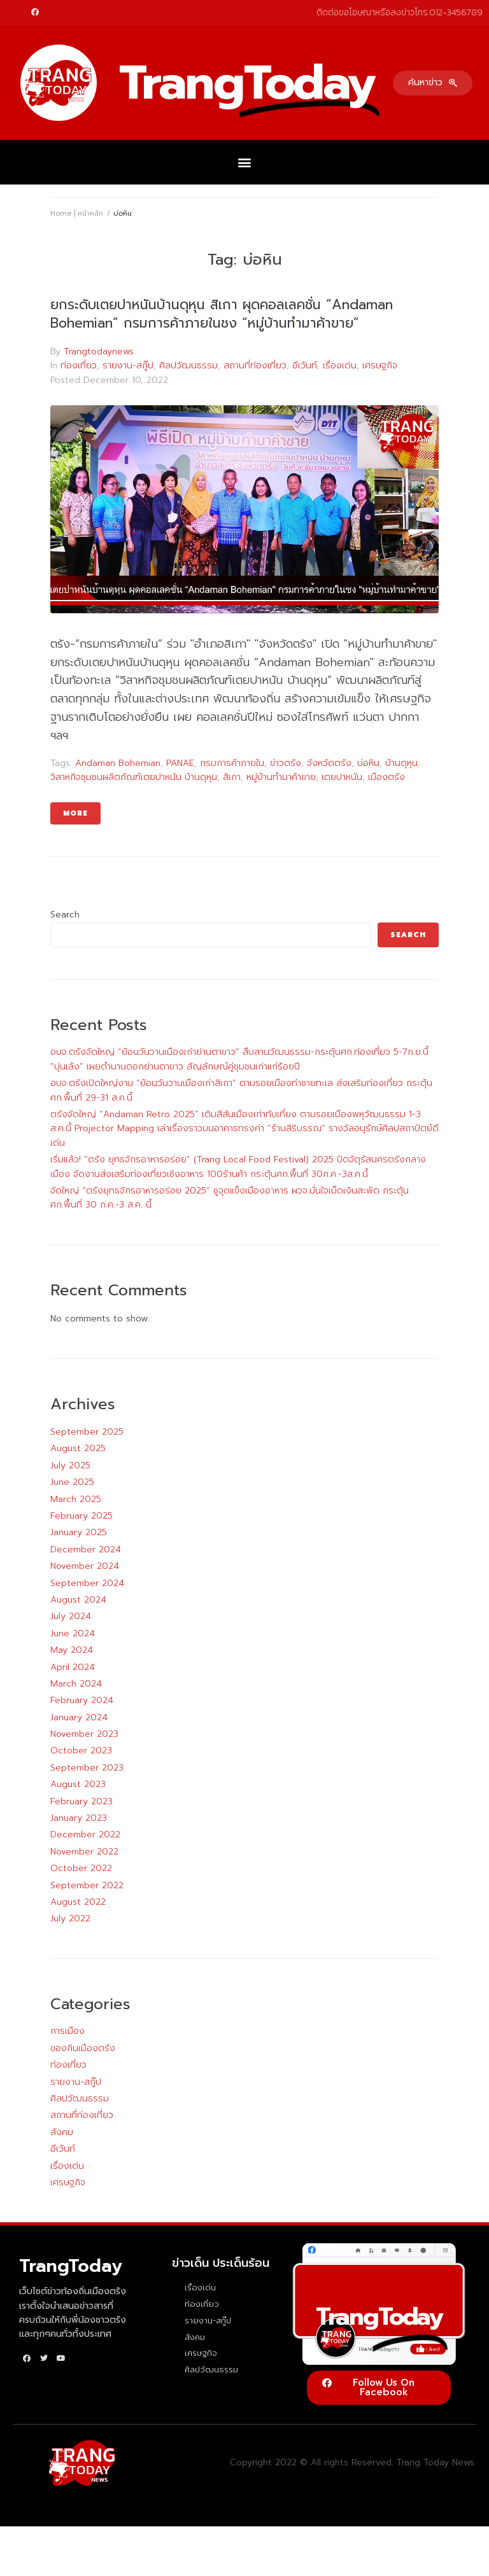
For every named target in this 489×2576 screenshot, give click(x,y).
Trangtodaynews (99, 351)
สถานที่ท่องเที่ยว (255, 365)
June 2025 (72, 1482)
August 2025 (78, 1448)
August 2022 (78, 1902)
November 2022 (84, 1851)
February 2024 (81, 1700)
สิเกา (232, 777)
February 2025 (81, 1515)
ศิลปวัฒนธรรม (188, 365)
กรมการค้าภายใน (232, 763)
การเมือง (67, 2031)
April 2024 (72, 1667)
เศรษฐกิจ (379, 365)
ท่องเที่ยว (78, 365)
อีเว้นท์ (304, 365)
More (75, 813)
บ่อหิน (368, 763)
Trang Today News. (436, 2462)
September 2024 (87, 1583)
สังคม (61, 2132)
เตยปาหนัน (342, 777)
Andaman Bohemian (117, 763)
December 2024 (85, 1549)
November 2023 (84, 1734)
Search (65, 914)
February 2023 (81, 1801)
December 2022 (85, 1834)
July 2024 (70, 1616)
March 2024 (76, 1683)
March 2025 (75, 1499)
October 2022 (81, 1868)
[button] (432, 83)
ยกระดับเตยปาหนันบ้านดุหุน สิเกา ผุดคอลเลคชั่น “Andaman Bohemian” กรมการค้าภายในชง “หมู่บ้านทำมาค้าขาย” (221, 314)
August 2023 (78, 1784)
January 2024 (79, 1717)
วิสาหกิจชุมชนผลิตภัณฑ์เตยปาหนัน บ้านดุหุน (133, 777)
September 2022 (87, 1885)
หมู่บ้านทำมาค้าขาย (281, 777)
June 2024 (72, 1633)
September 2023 (87, 1767)
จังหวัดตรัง (329, 763)
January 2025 (78, 1532)
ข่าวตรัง (285, 763)
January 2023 (78, 1818)
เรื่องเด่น (340, 365)
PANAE (180, 763)
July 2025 (70, 1465)
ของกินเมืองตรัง (82, 2048)
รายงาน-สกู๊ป (128, 365)
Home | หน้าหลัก (76, 213)
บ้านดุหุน (401, 763)
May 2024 (71, 1650)
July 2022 (70, 1918)
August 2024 (78, 1599)
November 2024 (84, 1566)
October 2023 (81, 1750)
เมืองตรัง (386, 777)
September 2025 (87, 1431)
